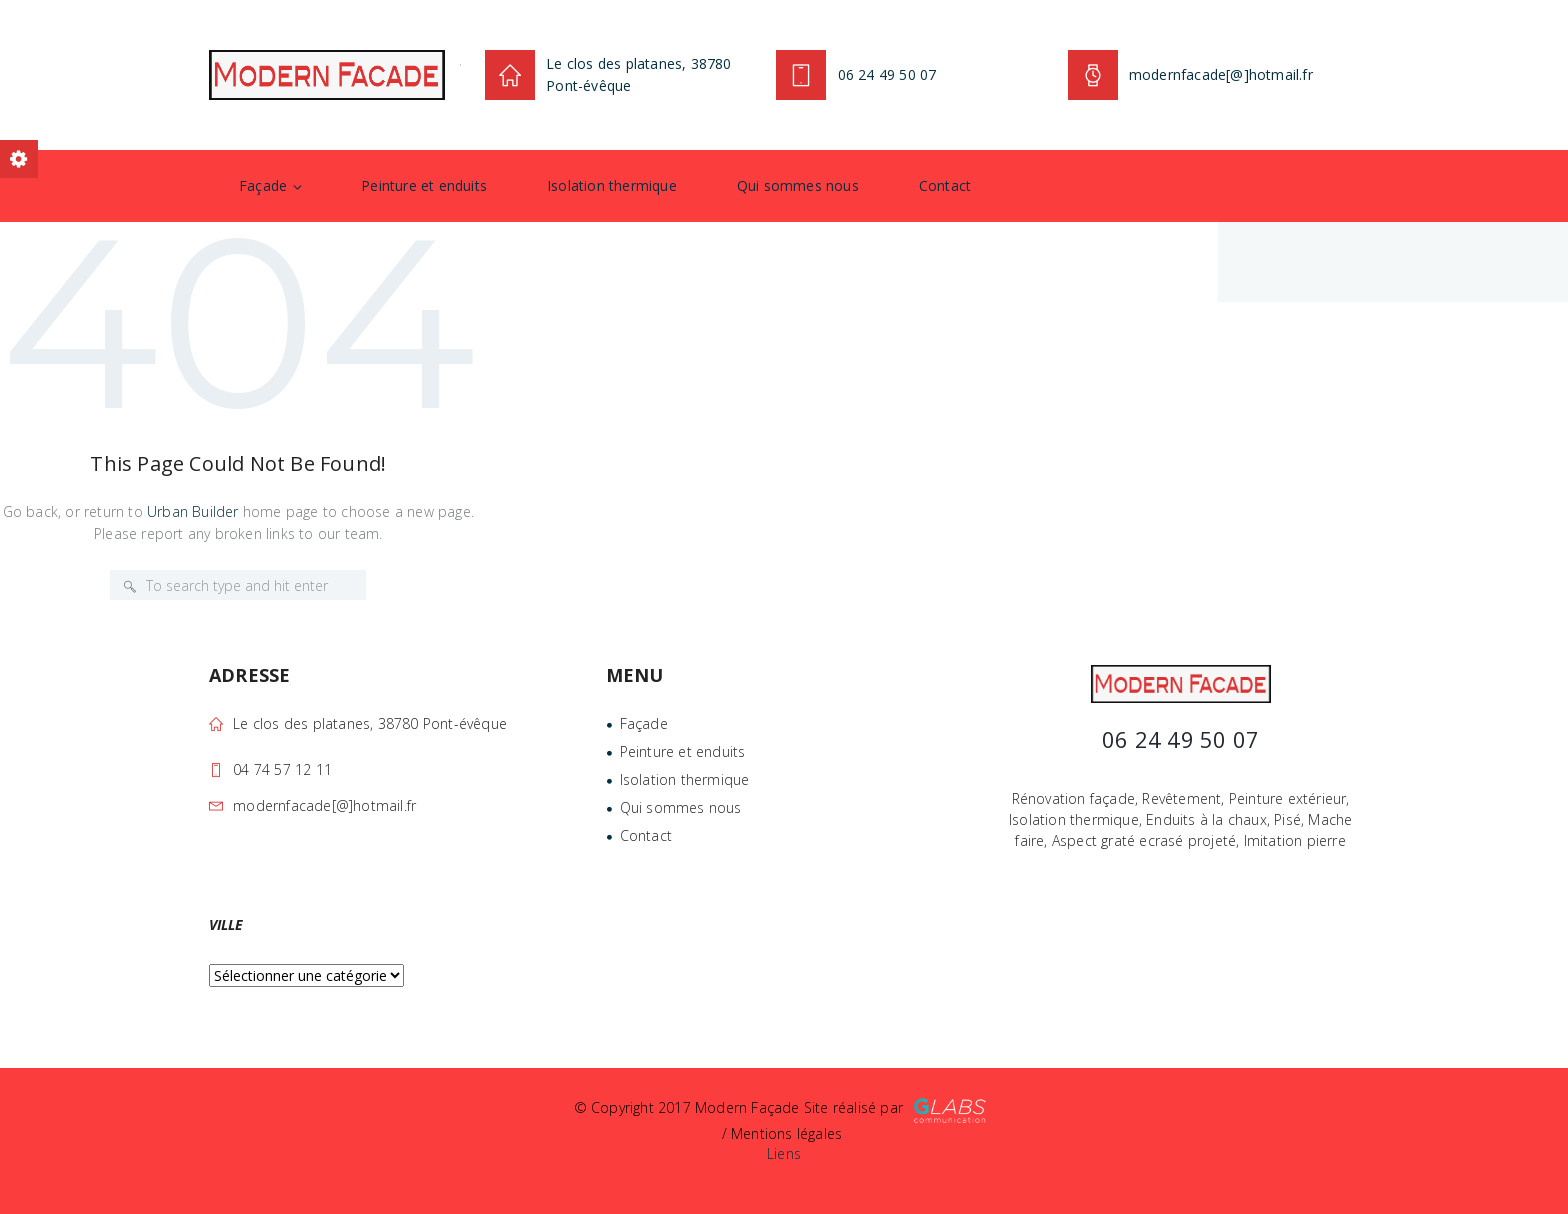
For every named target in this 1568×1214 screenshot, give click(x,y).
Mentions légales (786, 1133)
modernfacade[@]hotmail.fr (324, 805)
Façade (263, 185)
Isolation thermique (612, 185)
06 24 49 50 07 (887, 74)
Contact (945, 185)
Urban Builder (193, 511)
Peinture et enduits (424, 185)
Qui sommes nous (798, 185)
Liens (784, 1153)
